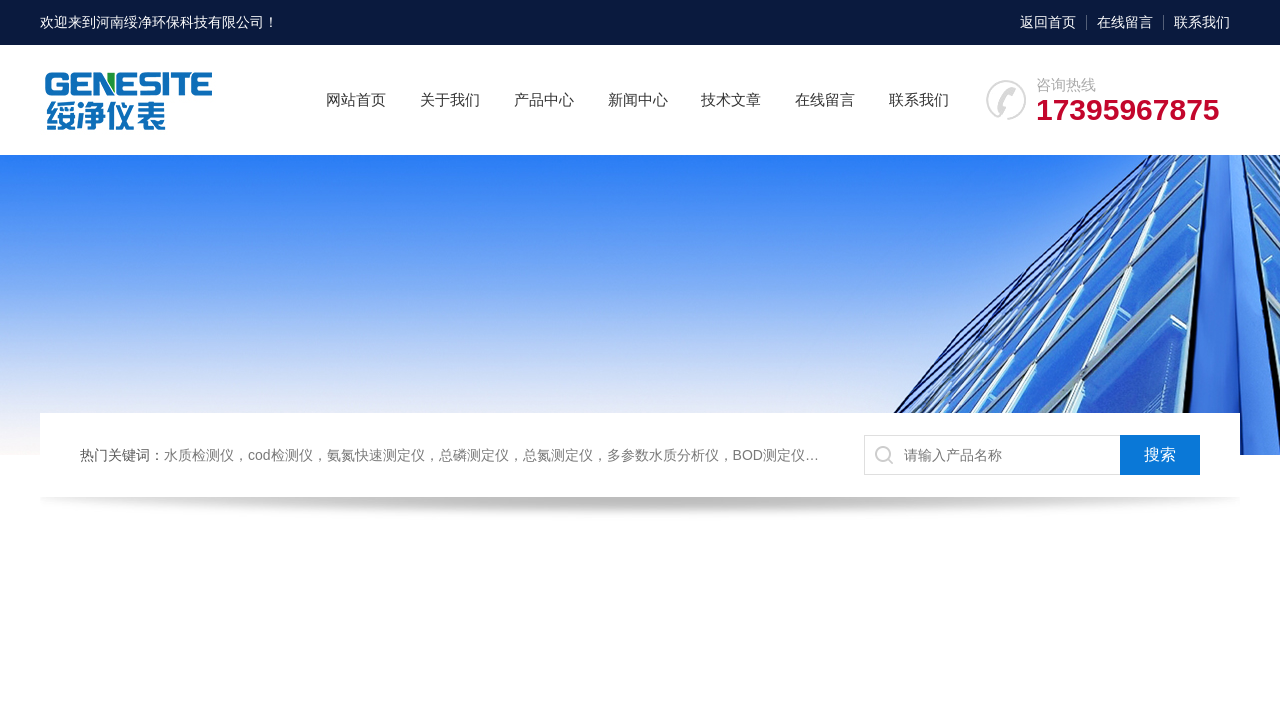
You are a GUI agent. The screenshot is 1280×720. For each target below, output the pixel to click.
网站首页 (356, 99)
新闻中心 (638, 99)
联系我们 (1202, 22)
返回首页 (1048, 22)
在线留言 (1125, 22)
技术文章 (731, 99)
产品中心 (544, 99)
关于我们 (450, 99)
